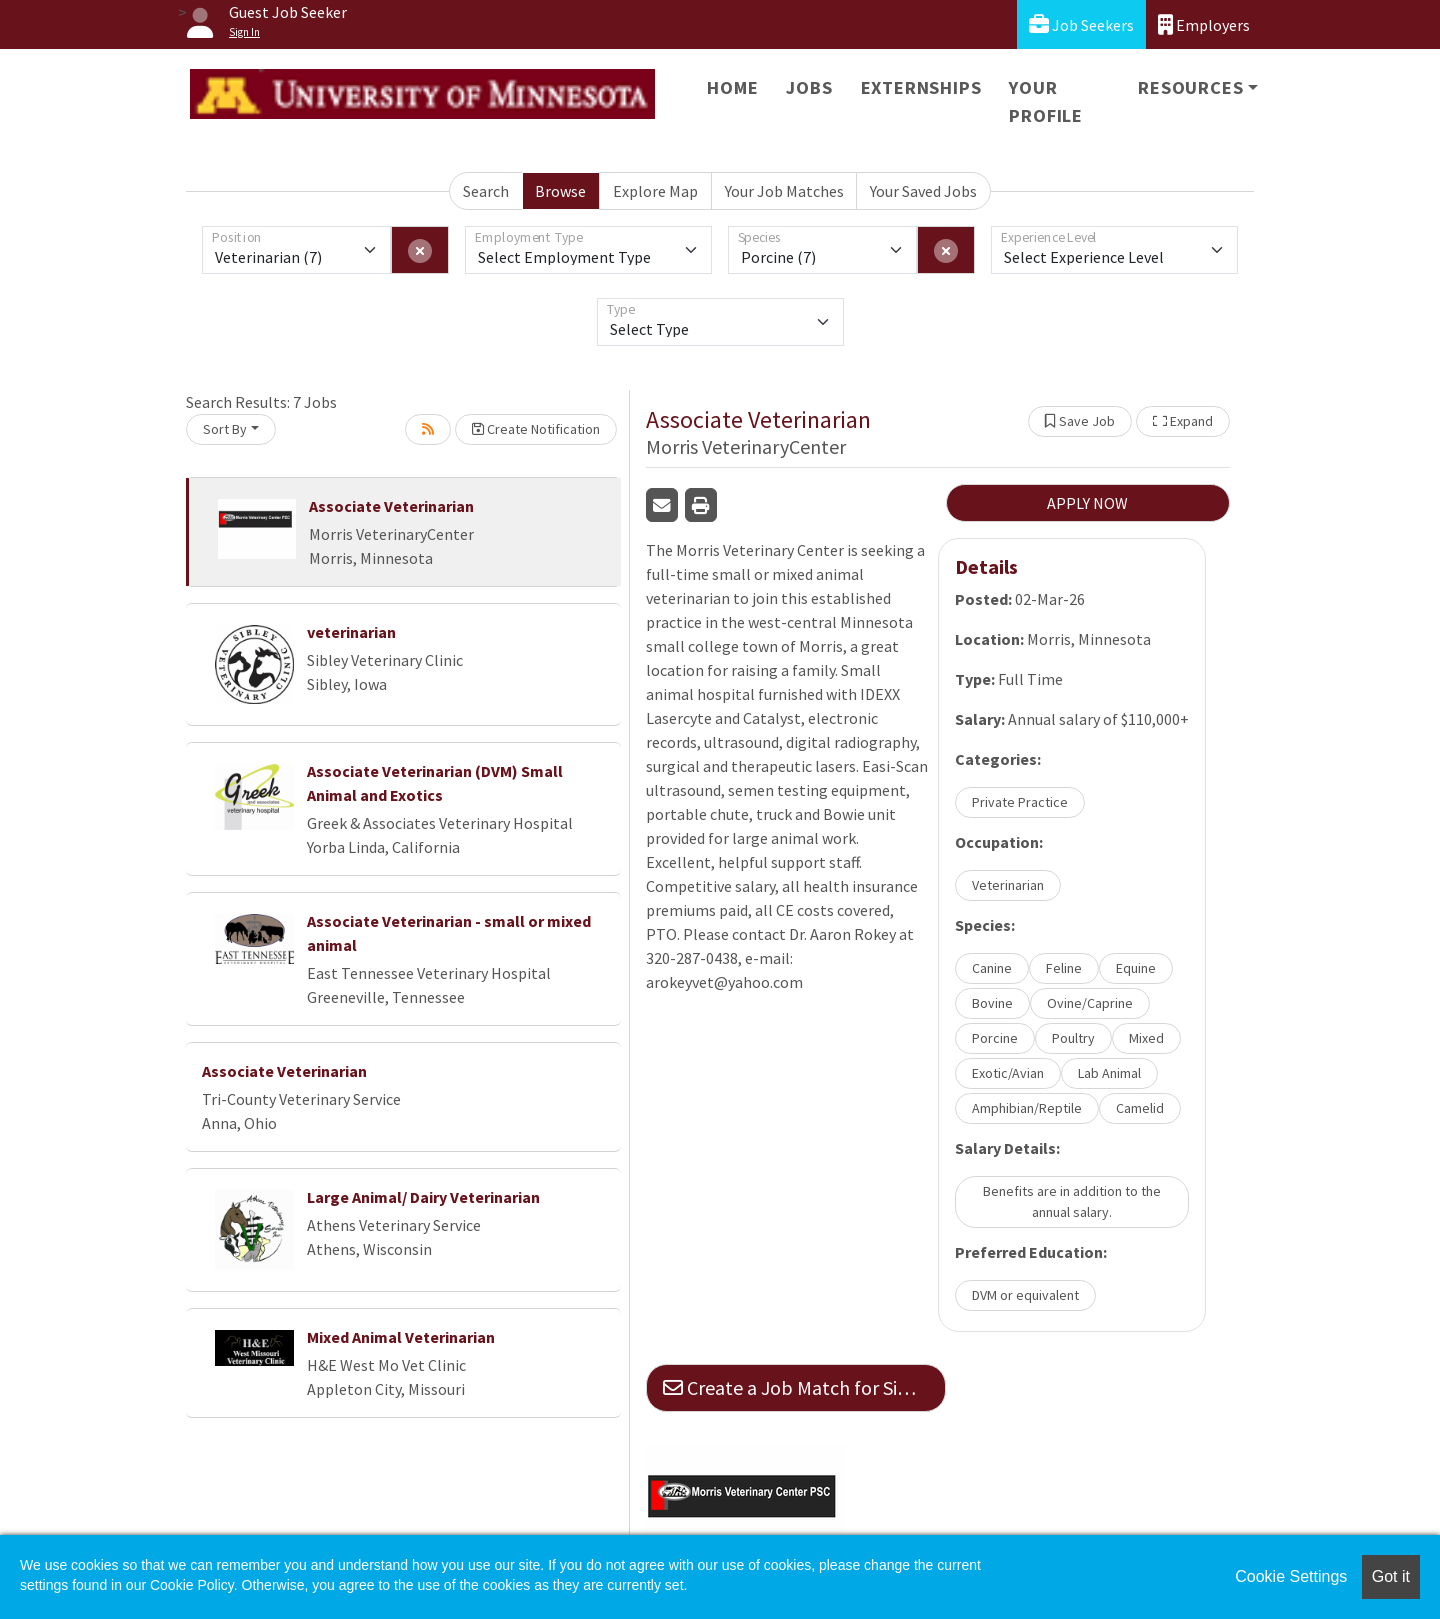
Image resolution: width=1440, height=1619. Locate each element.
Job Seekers (1081, 24)
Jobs (809, 87)
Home (732, 87)
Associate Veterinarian (391, 506)
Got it (1391, 1576)
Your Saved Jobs (923, 191)
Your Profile (1046, 101)
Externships (921, 87)
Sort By (225, 429)
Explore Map (655, 191)
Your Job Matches (784, 191)
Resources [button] (1190, 87)
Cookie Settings (1291, 1576)
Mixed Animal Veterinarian (401, 1337)
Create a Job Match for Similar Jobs (804, 1387)
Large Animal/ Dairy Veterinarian (423, 1197)
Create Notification (536, 429)
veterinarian (351, 632)
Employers (1204, 24)
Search (486, 191)
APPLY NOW (1087, 503)
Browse (560, 191)
